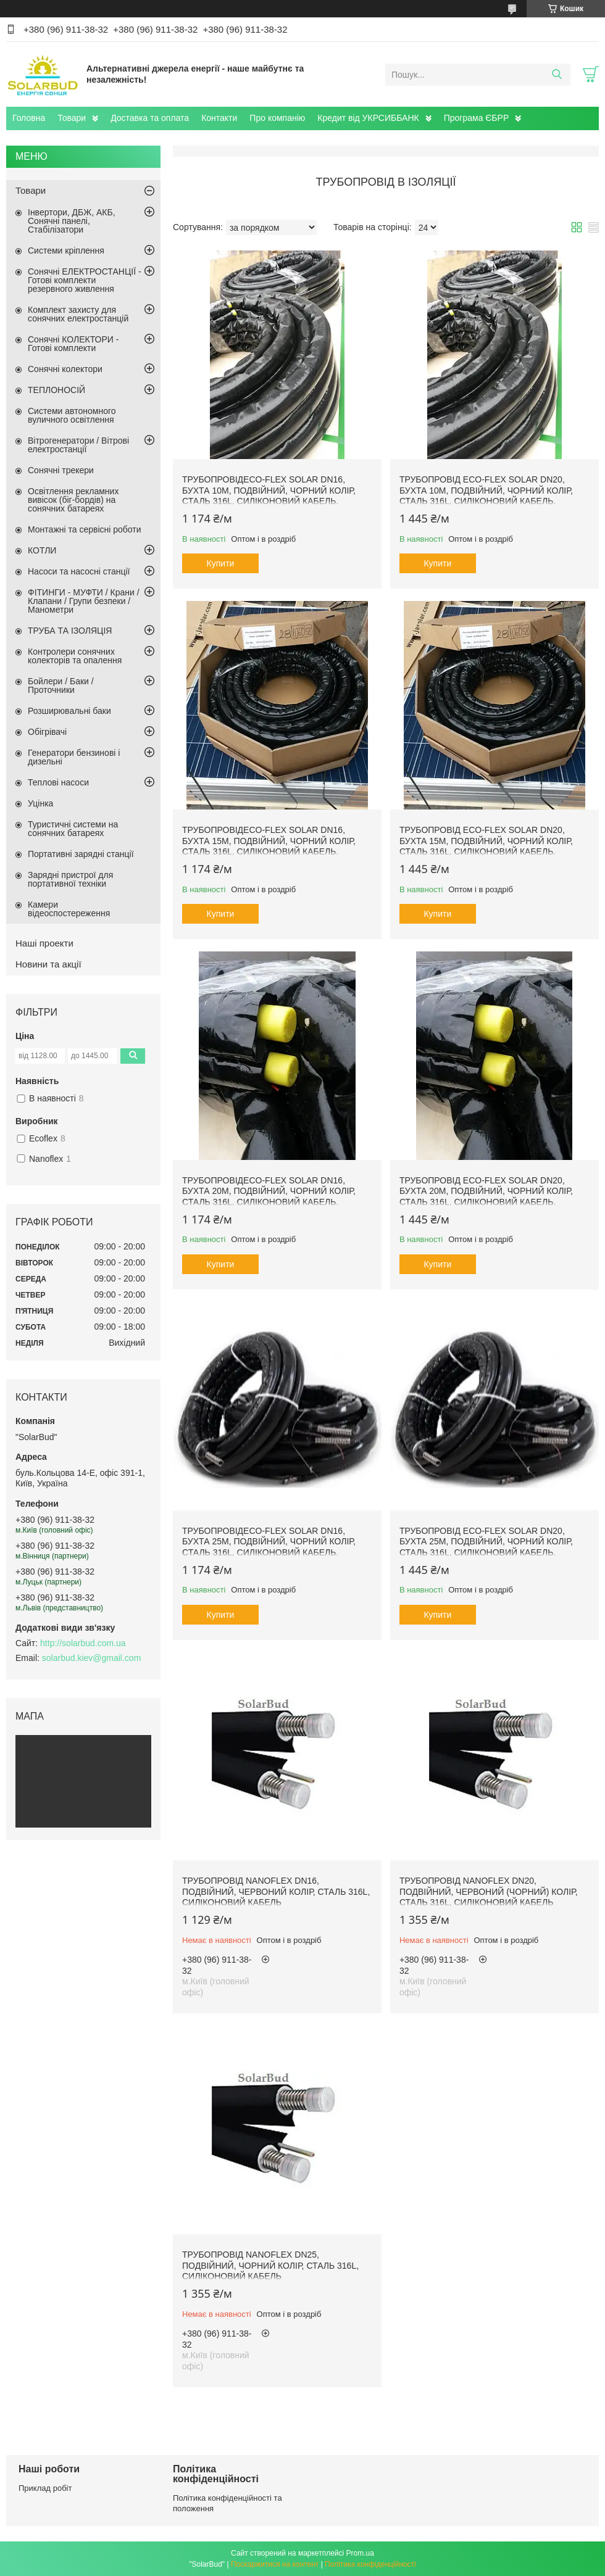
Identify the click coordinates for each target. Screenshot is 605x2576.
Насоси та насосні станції (79, 571)
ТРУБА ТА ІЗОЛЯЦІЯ (70, 631)
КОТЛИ (42, 550)
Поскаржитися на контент (275, 2564)
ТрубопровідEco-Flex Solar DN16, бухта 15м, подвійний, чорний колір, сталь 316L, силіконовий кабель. (269, 840)
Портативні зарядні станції (81, 854)
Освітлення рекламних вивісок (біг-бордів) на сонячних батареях (73, 499)
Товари (71, 118)
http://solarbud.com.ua (83, 1643)
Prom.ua (360, 2553)
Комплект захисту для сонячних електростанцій (78, 314)
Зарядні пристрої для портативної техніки (70, 879)
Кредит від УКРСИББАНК (368, 118)
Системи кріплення (66, 250)
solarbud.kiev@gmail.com (91, 1658)
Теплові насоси (58, 782)
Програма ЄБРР (476, 118)
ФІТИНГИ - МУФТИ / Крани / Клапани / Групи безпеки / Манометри (84, 601)
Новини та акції (48, 964)
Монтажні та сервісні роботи (84, 529)
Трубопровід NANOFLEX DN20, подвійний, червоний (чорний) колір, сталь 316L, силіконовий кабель (488, 1891)
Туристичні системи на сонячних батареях (73, 828)
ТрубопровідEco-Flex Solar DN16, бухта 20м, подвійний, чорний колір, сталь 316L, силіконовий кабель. (269, 1191)
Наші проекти (44, 943)
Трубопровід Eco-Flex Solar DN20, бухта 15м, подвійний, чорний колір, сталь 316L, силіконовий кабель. (486, 840)
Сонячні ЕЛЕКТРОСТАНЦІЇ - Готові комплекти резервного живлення (84, 280)
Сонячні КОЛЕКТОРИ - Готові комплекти (73, 343)
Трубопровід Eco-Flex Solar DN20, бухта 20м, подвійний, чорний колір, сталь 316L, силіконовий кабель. (486, 1191)
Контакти (219, 118)
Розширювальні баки (69, 711)
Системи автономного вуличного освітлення (72, 415)
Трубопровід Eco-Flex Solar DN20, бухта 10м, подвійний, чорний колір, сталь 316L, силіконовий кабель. (486, 490)
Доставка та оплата (150, 118)
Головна (28, 118)
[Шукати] (556, 75)
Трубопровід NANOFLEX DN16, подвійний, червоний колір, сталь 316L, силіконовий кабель (276, 1891)
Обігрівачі (47, 732)
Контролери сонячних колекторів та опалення (75, 656)
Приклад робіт (45, 2488)
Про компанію (277, 118)
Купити (221, 563)
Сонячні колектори (65, 369)
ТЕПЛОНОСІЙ (56, 390)
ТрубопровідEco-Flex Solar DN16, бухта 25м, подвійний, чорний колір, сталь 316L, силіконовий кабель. (269, 1541)
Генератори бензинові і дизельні (74, 757)
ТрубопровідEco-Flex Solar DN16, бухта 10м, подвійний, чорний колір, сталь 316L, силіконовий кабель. (269, 490)
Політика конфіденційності (370, 2564)
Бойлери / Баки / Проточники (61, 685)
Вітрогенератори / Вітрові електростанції (78, 445)
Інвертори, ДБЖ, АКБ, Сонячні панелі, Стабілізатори (71, 220)
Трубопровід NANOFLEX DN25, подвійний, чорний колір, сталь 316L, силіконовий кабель (270, 2265)
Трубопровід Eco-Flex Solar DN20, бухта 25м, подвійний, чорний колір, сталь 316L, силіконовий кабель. (486, 1541)
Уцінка (40, 803)
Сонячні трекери (61, 470)
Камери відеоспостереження (69, 909)
